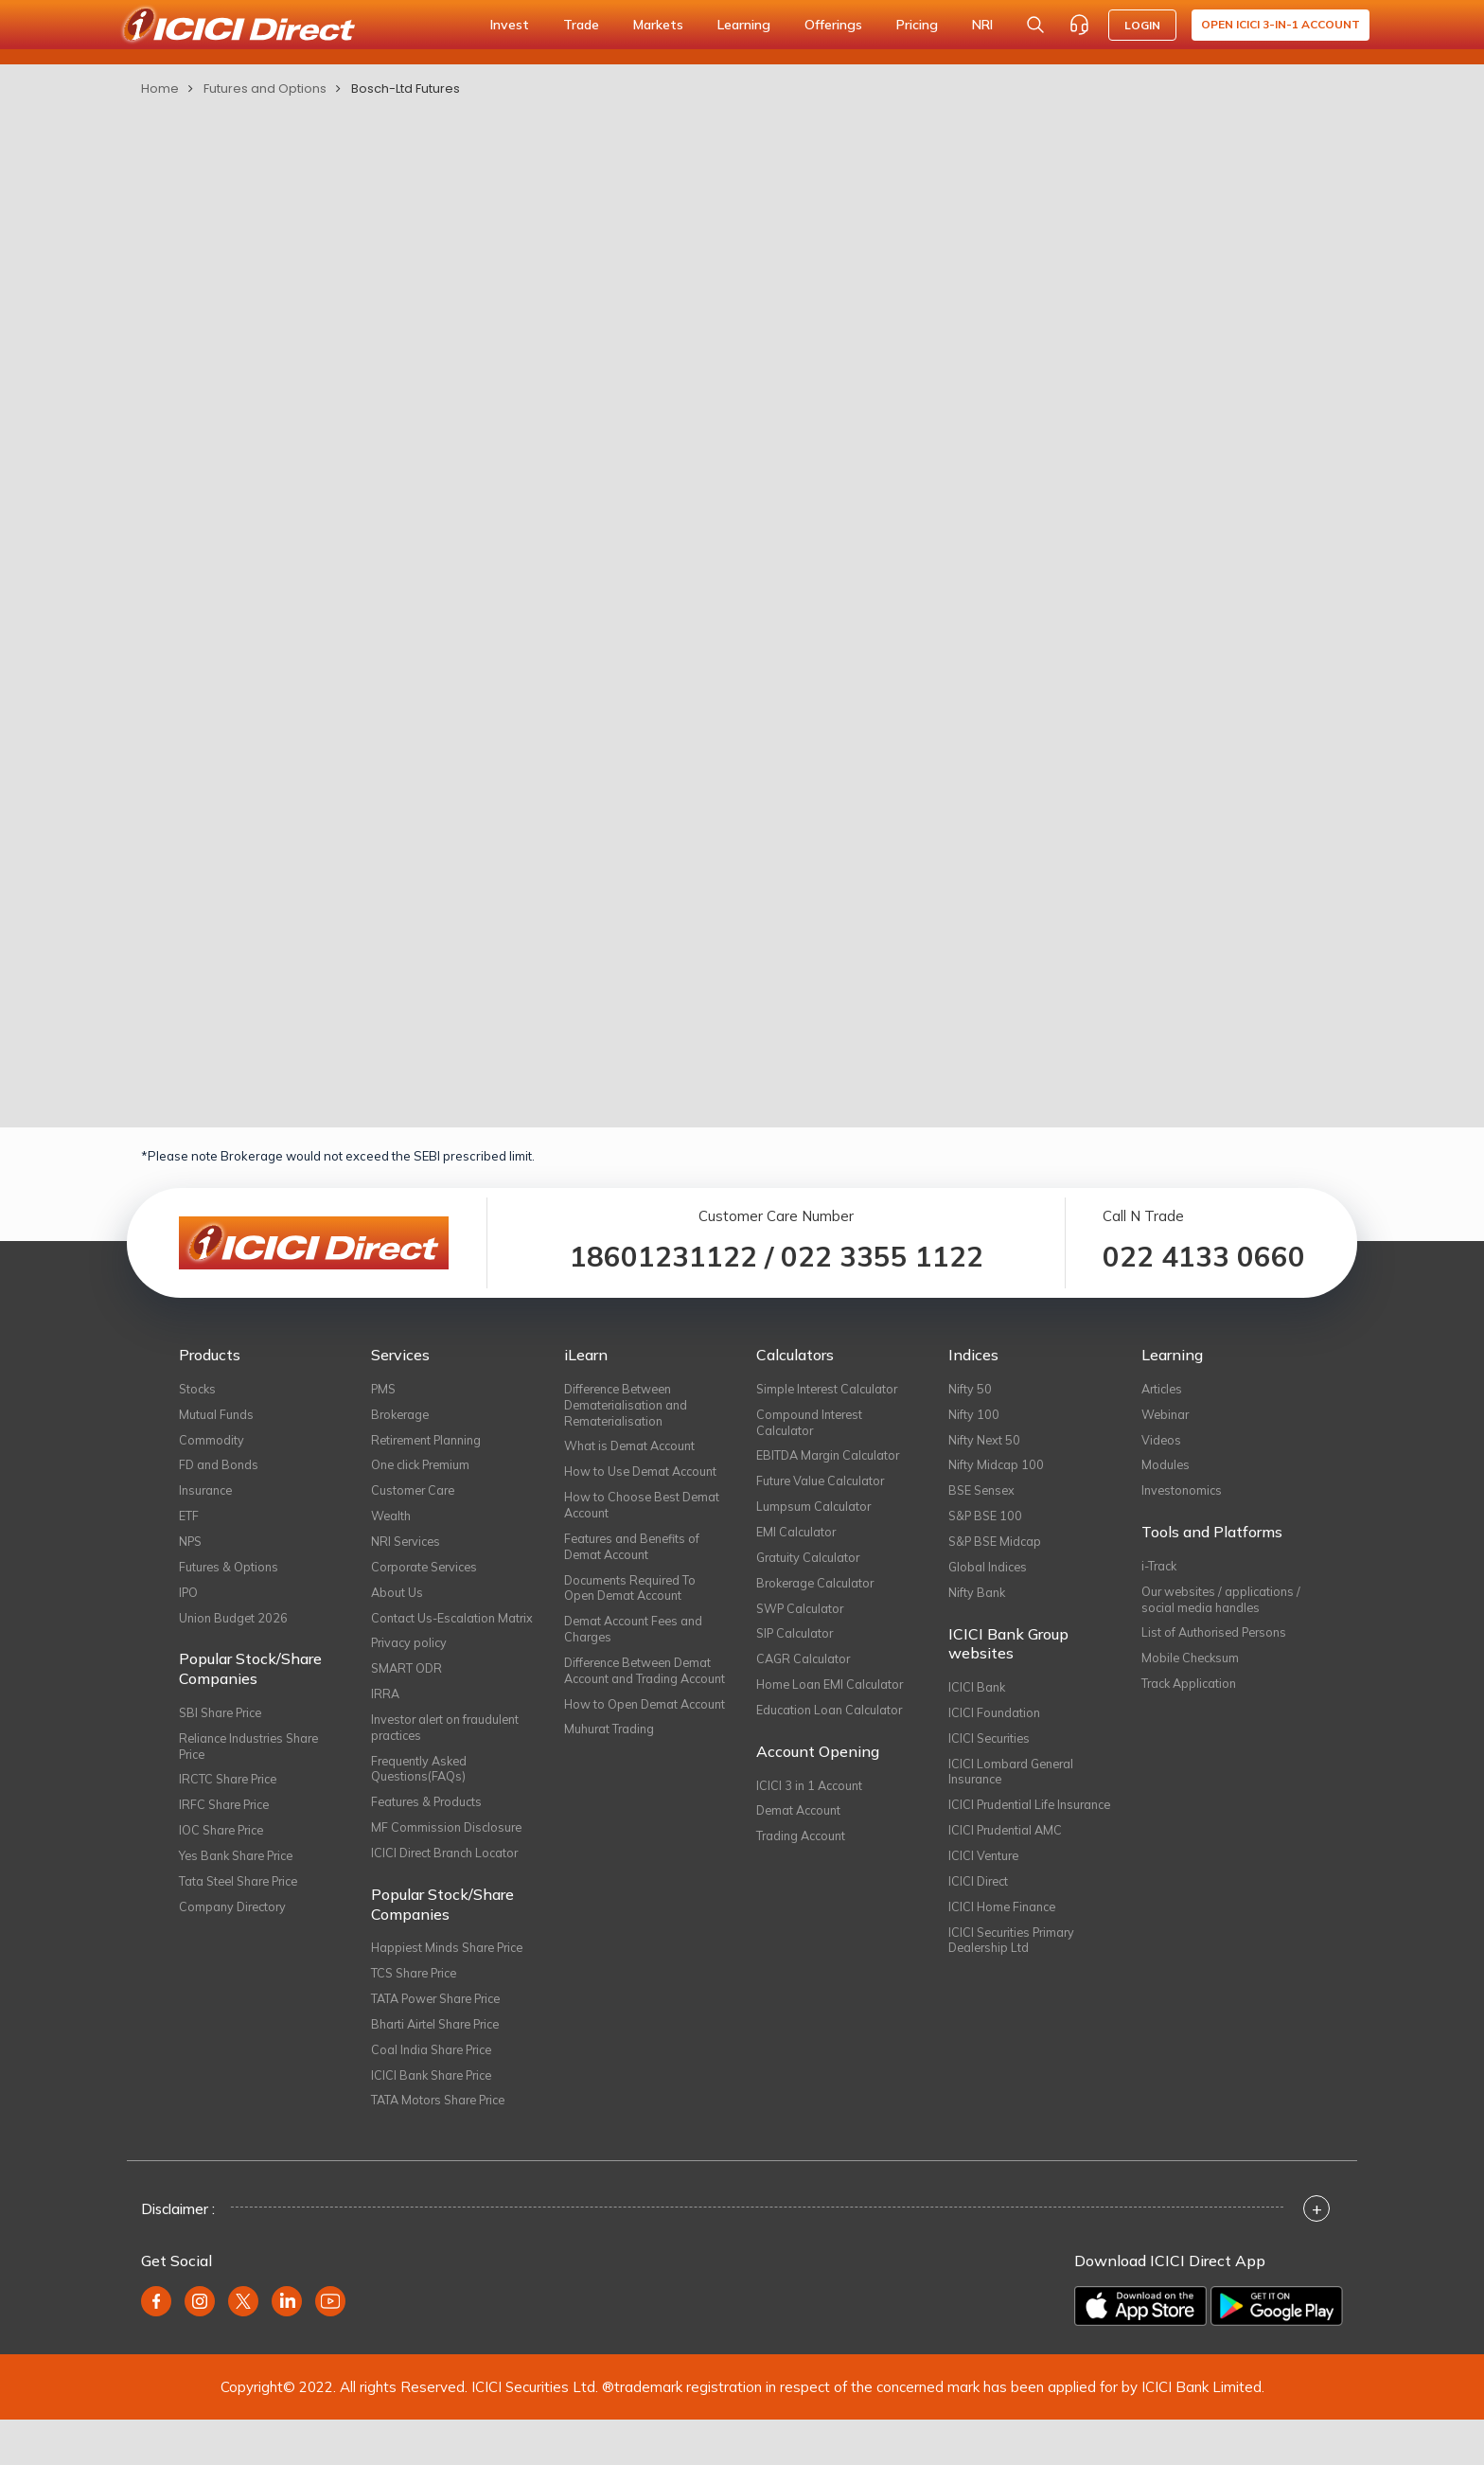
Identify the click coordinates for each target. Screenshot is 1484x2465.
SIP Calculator (797, 1643)
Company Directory (235, 1924)
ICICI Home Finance (1004, 1941)
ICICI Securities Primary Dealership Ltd (1015, 1976)
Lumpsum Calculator (814, 1511)
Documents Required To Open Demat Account (633, 1597)
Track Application (1191, 1693)
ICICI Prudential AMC (1008, 1863)
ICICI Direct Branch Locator (449, 1889)
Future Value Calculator (822, 1485)
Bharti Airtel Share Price (441, 2064)
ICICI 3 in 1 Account (811, 1799)
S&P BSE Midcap (997, 1547)
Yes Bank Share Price (242, 1872)
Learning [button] (743, 24)
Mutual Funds (217, 1415)
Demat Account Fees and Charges (637, 1640)
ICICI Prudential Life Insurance (1004, 1828)
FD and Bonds (220, 1468)
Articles (1163, 1388)
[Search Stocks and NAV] (1035, 24)
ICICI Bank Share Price (436, 2117)
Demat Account (801, 1826)
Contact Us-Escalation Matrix (435, 1635)
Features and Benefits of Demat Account (635, 1553)
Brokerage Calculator (818, 1590)
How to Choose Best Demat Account (644, 1511)
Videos (1161, 1441)
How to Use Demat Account (644, 1475)
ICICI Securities (991, 1749)
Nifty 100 (973, 1415)
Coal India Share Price (436, 2091)
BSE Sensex (983, 1494)
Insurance (208, 1494)
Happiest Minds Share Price (452, 1985)
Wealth (392, 1521)
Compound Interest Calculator (811, 1424)
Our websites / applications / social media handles (1223, 1605)
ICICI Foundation (995, 1722)
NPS (191, 1547)
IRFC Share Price (228, 1819)
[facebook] (156, 2347)
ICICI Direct (980, 1915)
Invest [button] (509, 24)
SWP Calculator (802, 1616)
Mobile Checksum (1192, 1667)
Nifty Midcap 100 (996, 1468)
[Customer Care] (1079, 24)
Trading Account (803, 1852)
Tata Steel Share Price (244, 1898)
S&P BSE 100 (987, 1521)
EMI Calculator (797, 1538)
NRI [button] (982, 24)
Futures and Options (265, 88)
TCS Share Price (418, 2011)
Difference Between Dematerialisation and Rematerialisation (628, 1405)
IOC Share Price (225, 1845)
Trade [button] (581, 24)
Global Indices (989, 1573)
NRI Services (408, 1547)
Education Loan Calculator (831, 1722)
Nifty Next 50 (984, 1441)
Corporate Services (428, 1573)
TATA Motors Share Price (443, 2144)
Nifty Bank (977, 1599)
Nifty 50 (970, 1388)
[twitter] (243, 2347)
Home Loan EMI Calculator (832, 1696)
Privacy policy (411, 1669)
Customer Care (414, 1494)
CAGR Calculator (805, 1669)
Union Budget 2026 (235, 1626)
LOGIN (1142, 25)
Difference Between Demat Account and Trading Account (643, 1692)
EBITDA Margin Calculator (830, 1458)
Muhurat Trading (611, 1779)
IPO (189, 1599)
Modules (1166, 1468)
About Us (397, 1599)
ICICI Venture (985, 1888)
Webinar (1166, 1415)
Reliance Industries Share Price (253, 1758)
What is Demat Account (632, 1449)
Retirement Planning (430, 1441)
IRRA (385, 1722)
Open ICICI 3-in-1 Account (1280, 24)
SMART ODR (408, 1696)
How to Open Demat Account (623, 1745)
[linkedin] (287, 2347)
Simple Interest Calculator (830, 1388)
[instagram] (200, 2347)
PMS (384, 1388)
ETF (189, 1521)
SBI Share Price (225, 1722)
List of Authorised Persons (1218, 1640)
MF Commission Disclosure (448, 1863)
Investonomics (1183, 1494)
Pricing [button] (917, 24)
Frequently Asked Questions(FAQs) (422, 1801)
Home (160, 88)
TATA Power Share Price (442, 2038)
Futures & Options (230, 1573)
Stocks (199, 1388)
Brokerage (402, 1415)
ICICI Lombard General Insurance (1013, 1784)
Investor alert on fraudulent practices (449, 1758)
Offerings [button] (833, 24)
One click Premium (424, 1468)
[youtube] (330, 2347)
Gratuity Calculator (809, 1563)
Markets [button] (658, 24)
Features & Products (429, 1836)
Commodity (211, 1441)
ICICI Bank (977, 1696)
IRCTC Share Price (232, 1792)
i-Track (1160, 1570)
